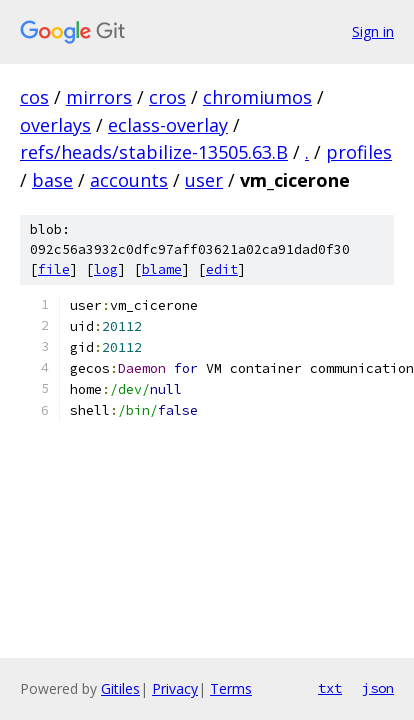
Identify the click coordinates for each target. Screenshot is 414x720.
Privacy (175, 688)
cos (34, 97)
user (204, 180)
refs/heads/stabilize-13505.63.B (154, 152)
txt (330, 688)
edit (222, 269)
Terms (231, 688)
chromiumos (257, 97)
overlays (55, 125)
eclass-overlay (168, 125)
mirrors (99, 97)
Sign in (373, 31)
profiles (359, 152)
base (52, 180)
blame (162, 269)
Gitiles (120, 688)
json (378, 688)
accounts (129, 180)
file (54, 269)
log (106, 269)
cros (167, 97)
